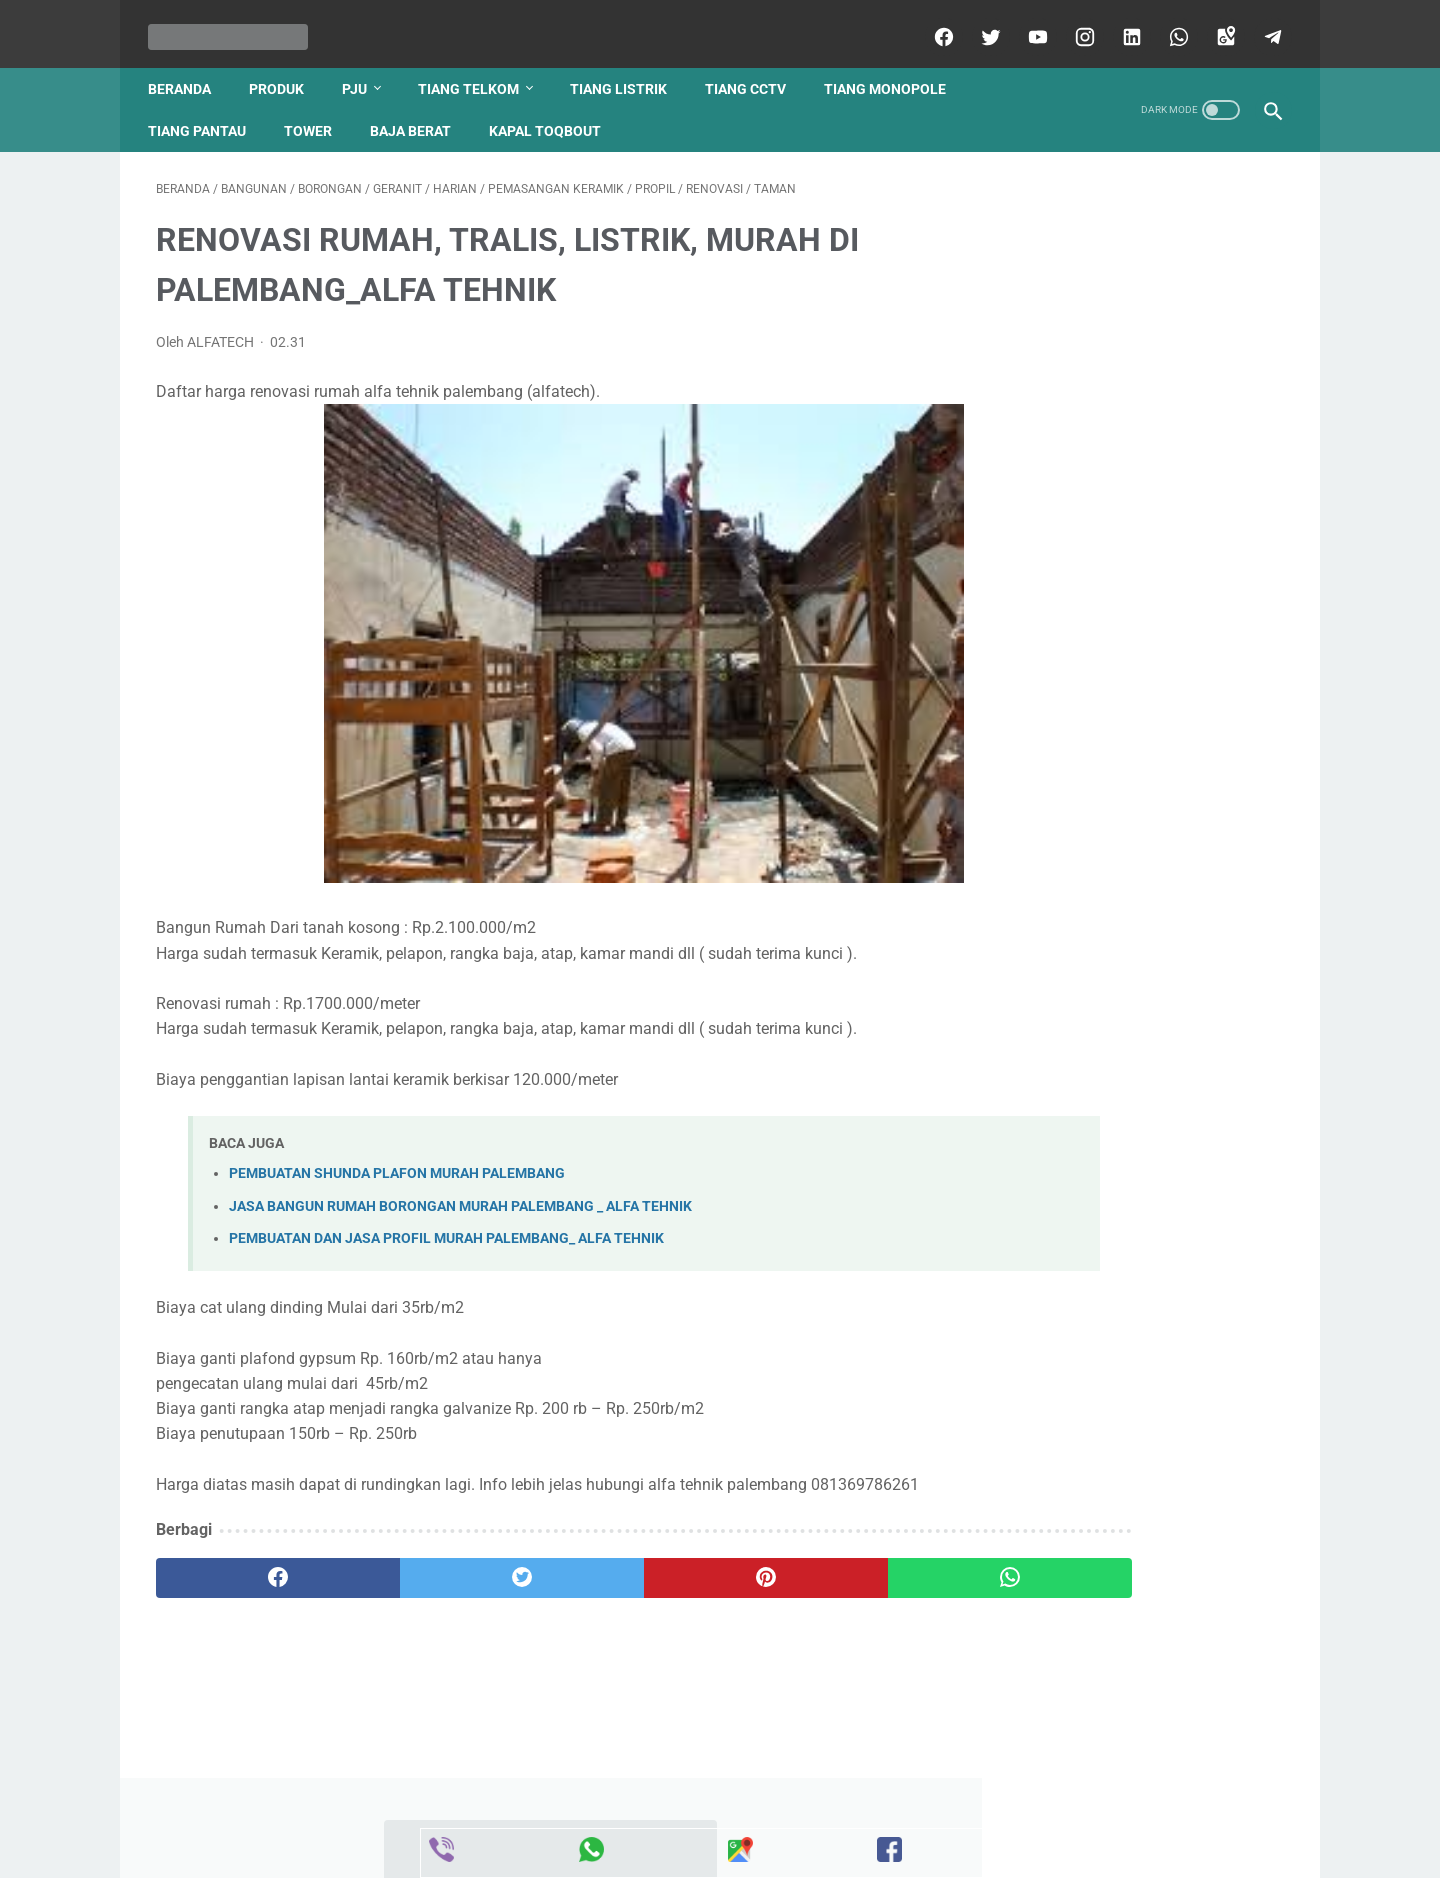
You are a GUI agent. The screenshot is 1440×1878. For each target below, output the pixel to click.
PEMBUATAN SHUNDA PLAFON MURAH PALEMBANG (397, 1162)
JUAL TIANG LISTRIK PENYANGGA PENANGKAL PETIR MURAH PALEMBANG (1125, 946)
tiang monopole (893, 69)
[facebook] (933, 24)
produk (284, 69)
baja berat (418, 111)
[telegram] (1262, 24)
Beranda (187, 69)
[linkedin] (1121, 24)
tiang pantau (205, 111)
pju (362, 69)
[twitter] (980, 24)
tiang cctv (753, 69)
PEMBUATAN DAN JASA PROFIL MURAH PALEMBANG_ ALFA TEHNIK (446, 1226)
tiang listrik (626, 69)
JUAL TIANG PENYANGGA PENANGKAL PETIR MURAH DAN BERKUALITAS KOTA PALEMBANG (1123, 398)
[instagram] (1074, 24)
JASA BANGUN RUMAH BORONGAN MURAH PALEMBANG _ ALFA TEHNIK (460, 1194)
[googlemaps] (1215, 24)
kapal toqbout (553, 111)
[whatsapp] (1168, 24)
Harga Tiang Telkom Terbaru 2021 (1123, 1444)
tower (316, 111)
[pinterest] (628, 1592)
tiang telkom (476, 69)
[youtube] (1027, 24)
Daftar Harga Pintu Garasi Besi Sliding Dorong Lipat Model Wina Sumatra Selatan (1116, 547)
